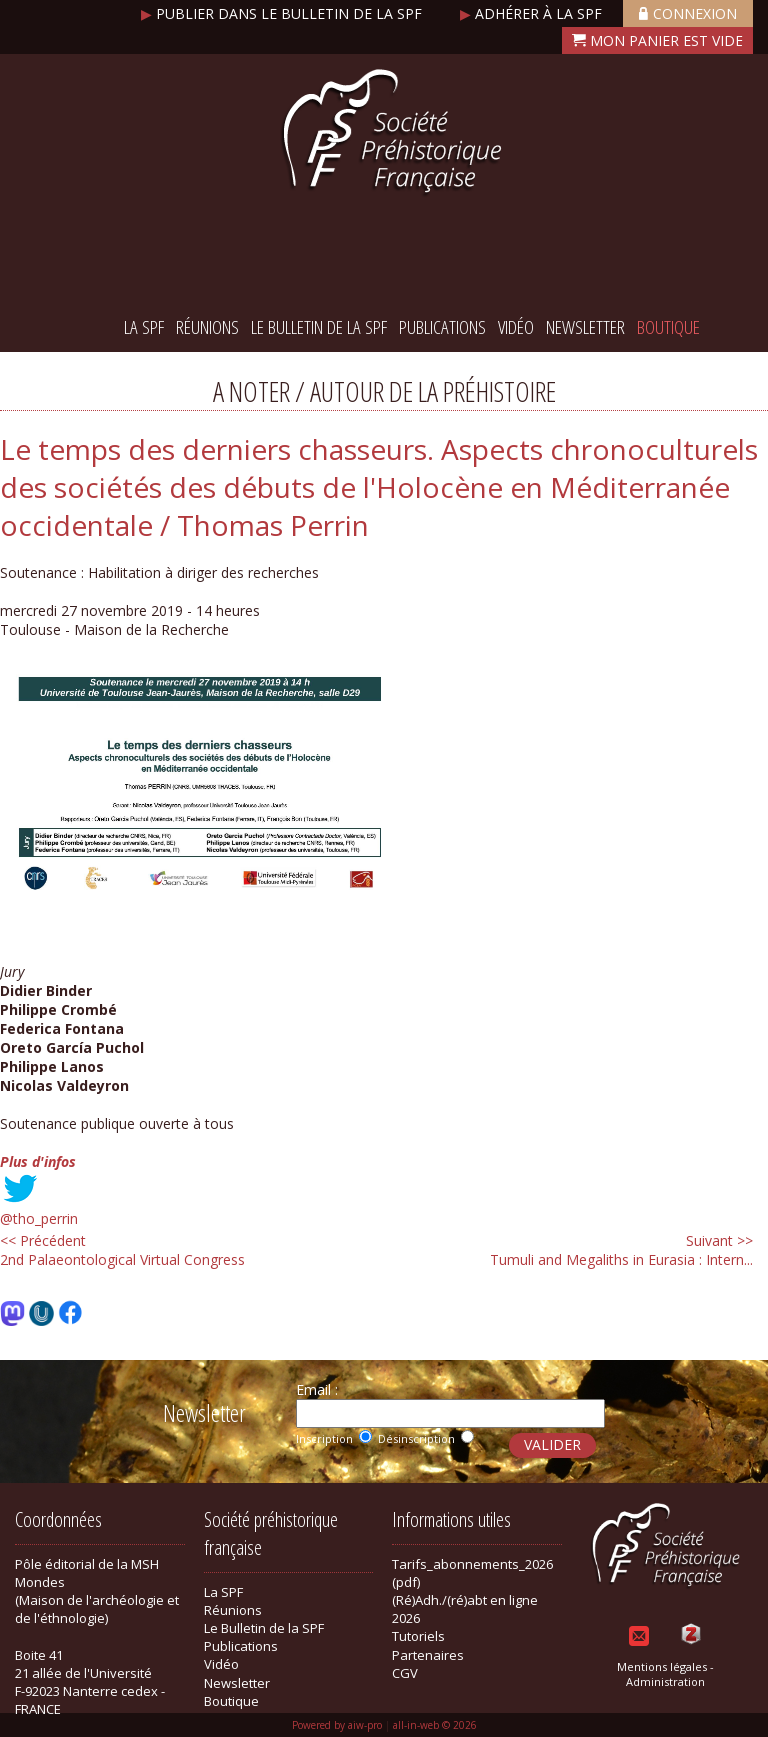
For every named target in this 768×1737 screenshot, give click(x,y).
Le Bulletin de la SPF (319, 327)
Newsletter (585, 327)
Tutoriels (418, 1636)
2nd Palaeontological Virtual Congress (122, 1250)
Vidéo (516, 327)
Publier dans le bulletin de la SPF (283, 13)
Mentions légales (662, 1666)
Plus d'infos (38, 1161)
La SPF (144, 327)
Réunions (207, 327)
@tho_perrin (39, 1218)
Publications (442, 327)
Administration (665, 1681)
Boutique (668, 327)
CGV (405, 1673)
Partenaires (428, 1655)
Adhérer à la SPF (533, 13)
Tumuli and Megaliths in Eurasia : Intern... (621, 1250)
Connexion (688, 13)
